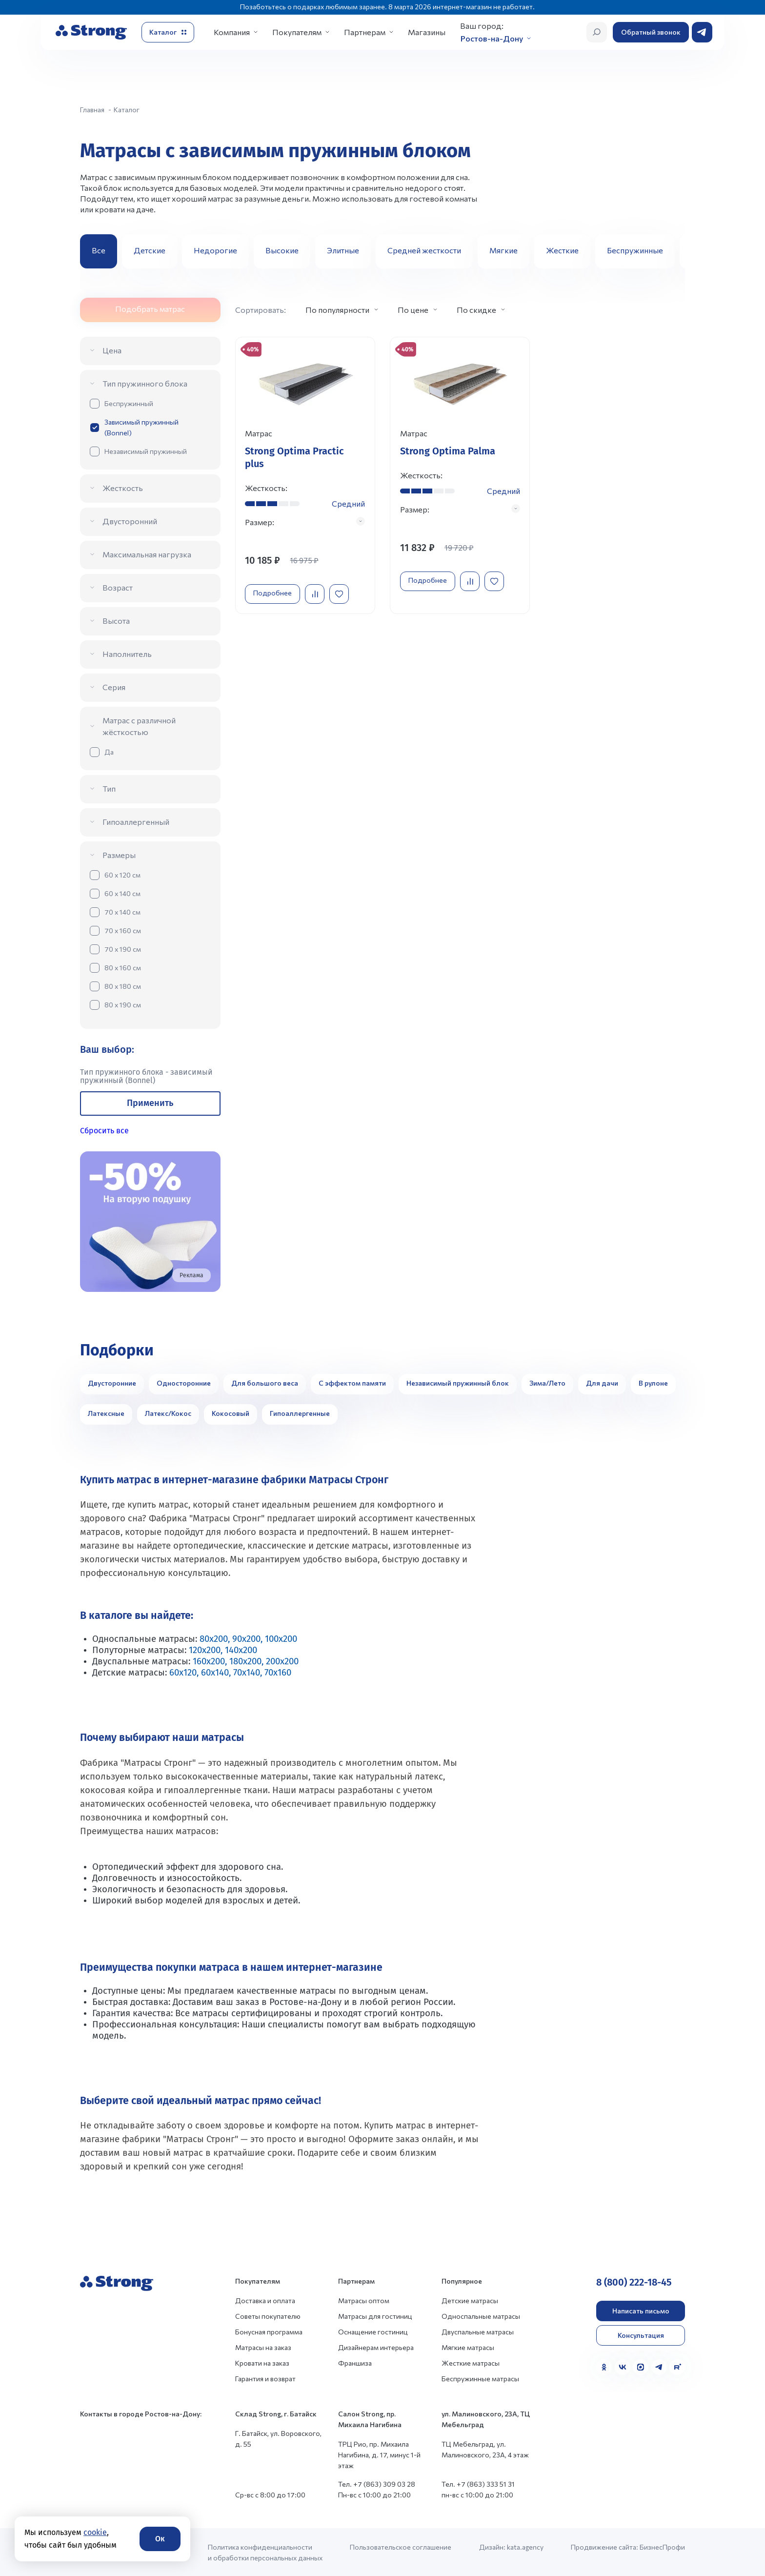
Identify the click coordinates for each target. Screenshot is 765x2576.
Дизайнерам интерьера (376, 2347)
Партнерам (364, 32)
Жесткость (122, 487)
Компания (232, 32)
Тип (109, 788)
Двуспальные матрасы (478, 2332)
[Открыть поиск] (596, 32)
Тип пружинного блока (144, 383)
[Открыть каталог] (167, 32)
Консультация (641, 2335)
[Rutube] (677, 2367)
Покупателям (297, 32)
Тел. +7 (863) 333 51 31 (478, 2484)
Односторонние (184, 1383)
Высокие (282, 250)
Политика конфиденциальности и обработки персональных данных (265, 2552)
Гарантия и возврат (265, 2378)
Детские (149, 250)
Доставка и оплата (265, 2300)
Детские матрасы (470, 2300)
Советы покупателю (268, 2316)
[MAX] (640, 2367)
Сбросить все (104, 1130)
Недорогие (215, 250)
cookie (95, 2532)
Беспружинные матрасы (480, 2378)
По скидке (476, 309)
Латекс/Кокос (168, 1413)
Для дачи (602, 1383)
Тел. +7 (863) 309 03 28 (376, 2484)
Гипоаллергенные (300, 1413)
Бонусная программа (268, 2332)
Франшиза (355, 2363)
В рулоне (653, 1383)
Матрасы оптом (363, 2300)
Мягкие (503, 250)
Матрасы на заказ (263, 2347)
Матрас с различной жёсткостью (139, 726)
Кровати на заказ (262, 2363)
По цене (413, 309)
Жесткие (562, 250)
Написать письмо (640, 2311)
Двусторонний (129, 521)
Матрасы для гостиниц (375, 2316)
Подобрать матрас (150, 308)
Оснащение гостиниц (373, 2332)
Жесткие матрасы (471, 2363)
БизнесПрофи (662, 2547)
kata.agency (525, 2547)
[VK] (622, 2367)
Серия (113, 687)
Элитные (343, 250)
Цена (111, 350)
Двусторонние (112, 1383)
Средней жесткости (424, 250)
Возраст (117, 587)
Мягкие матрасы (468, 2347)
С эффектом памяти (352, 1383)
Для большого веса (264, 1383)
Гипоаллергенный (135, 821)
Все (98, 250)
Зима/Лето (547, 1383)
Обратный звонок (651, 32)
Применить (150, 1103)
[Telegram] (659, 2367)
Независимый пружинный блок (457, 1383)
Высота (116, 620)
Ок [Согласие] (160, 2538)
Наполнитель (127, 653)
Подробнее (273, 593)
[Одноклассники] (604, 2367)
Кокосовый (230, 1413)
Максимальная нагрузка (146, 554)
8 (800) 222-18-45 (634, 2282)
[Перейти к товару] (305, 475)
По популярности (337, 309)
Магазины (426, 32)
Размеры (119, 854)
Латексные (106, 1413)
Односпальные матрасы (481, 2316)
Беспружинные (635, 250)
